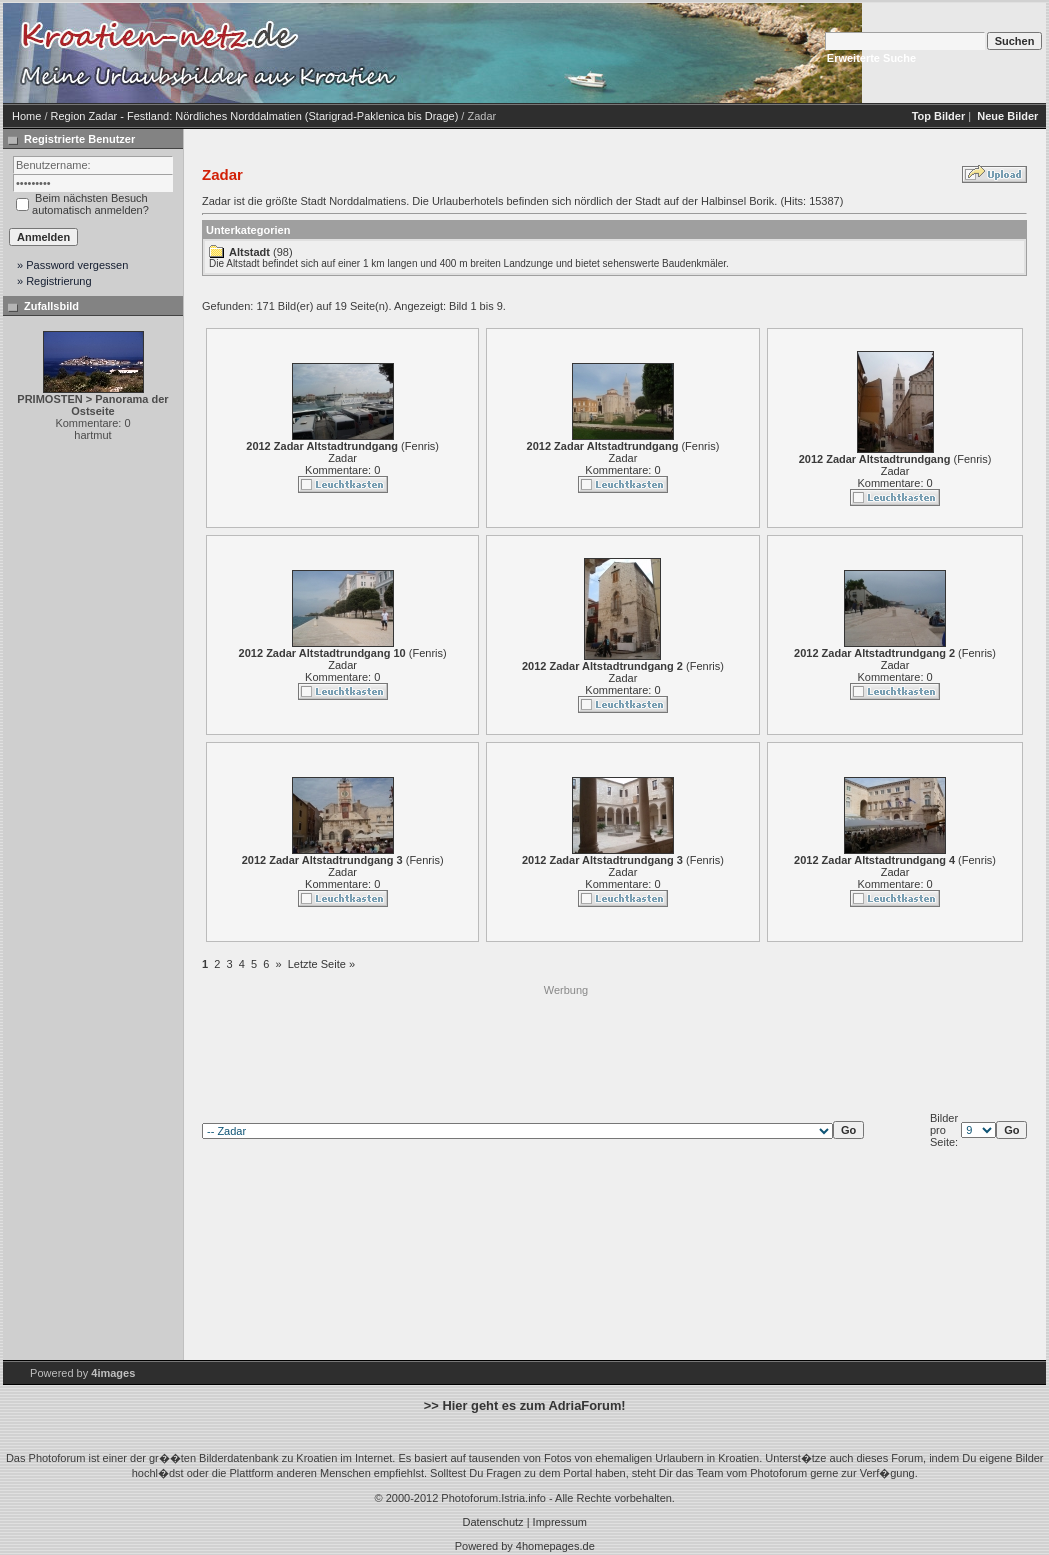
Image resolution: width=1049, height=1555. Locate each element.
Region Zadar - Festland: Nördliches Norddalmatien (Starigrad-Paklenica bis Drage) (255, 116)
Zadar (342, 458)
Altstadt (249, 252)
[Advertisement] (566, 1043)
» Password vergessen (72, 265)
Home (26, 116)
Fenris (420, 446)
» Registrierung (54, 281)
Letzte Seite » (321, 964)
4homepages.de (555, 1546)
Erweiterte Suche (871, 58)
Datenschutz (492, 1522)
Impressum (560, 1522)
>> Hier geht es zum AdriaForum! (525, 1405)
